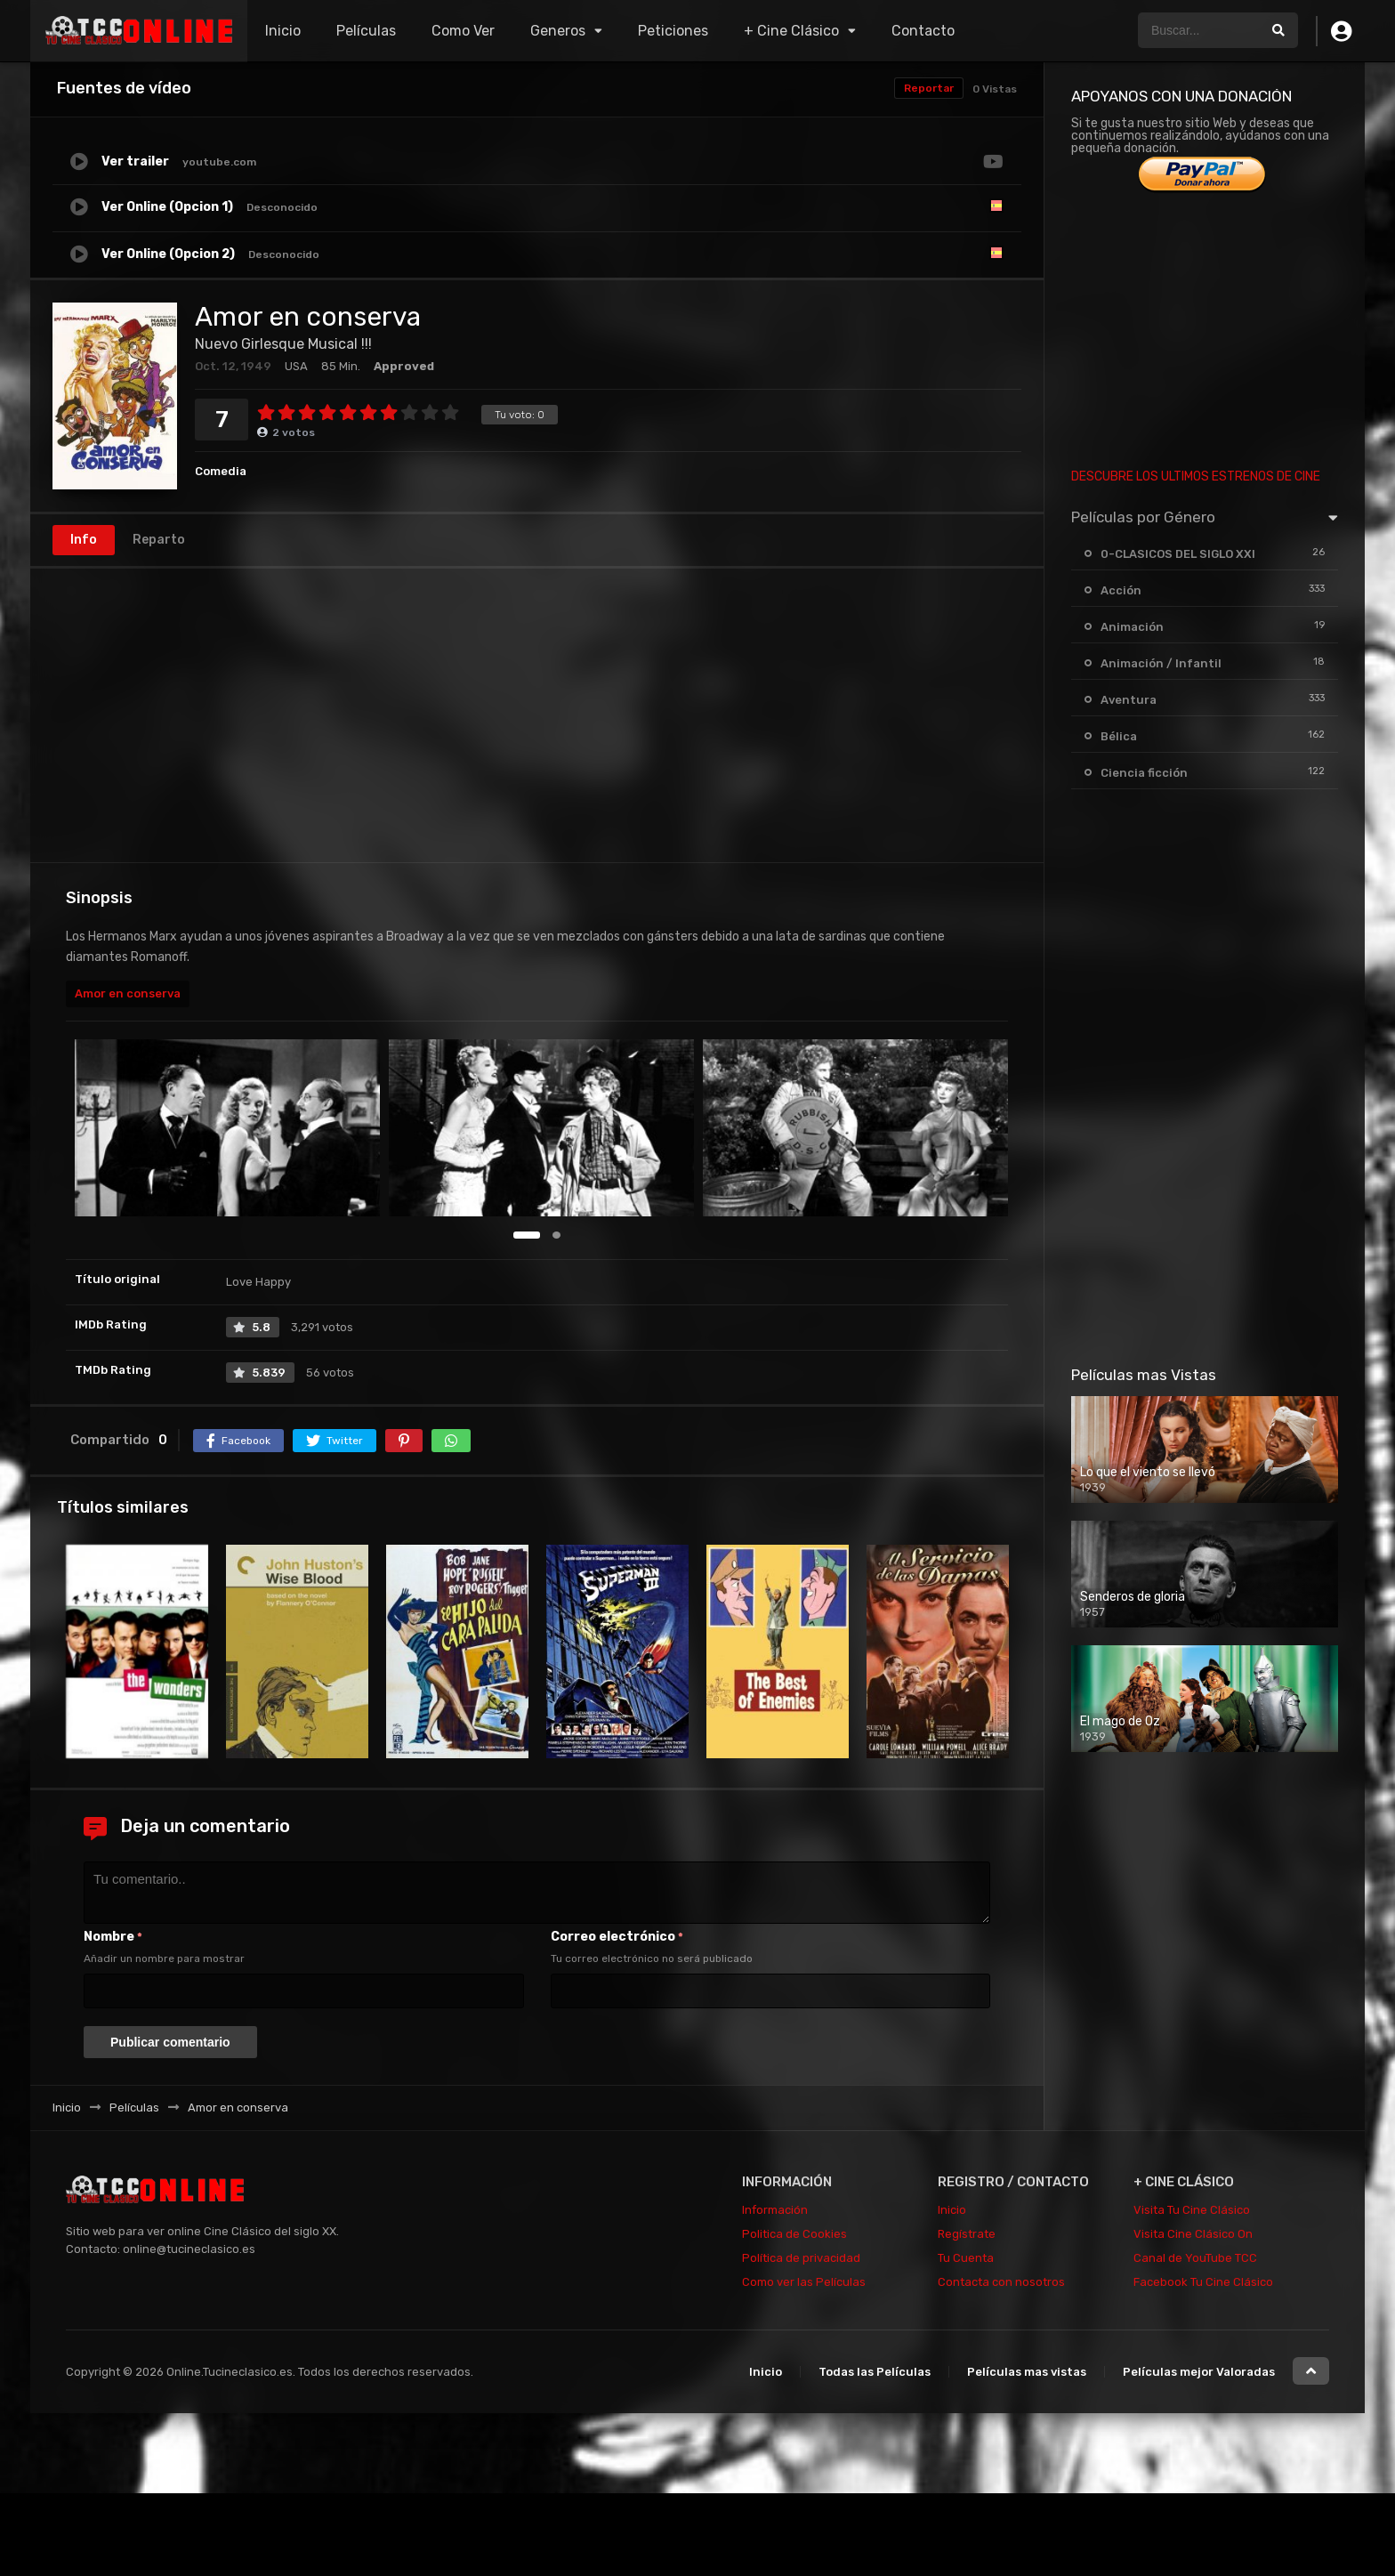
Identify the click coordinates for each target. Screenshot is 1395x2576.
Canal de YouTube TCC (1195, 2258)
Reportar (929, 88)
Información (775, 2210)
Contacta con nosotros (1001, 2282)
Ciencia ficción (1144, 772)
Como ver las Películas (804, 2282)
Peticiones (673, 30)
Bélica (1119, 736)
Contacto (923, 30)
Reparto (159, 539)
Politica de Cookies (794, 2234)
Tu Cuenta (966, 2258)
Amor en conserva (128, 993)
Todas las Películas (874, 2371)
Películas (366, 30)
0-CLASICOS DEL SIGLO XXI (1178, 554)
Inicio (283, 30)
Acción (1121, 590)
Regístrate (967, 2234)
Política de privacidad (801, 2258)
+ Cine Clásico (791, 30)
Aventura (1129, 700)
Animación (1132, 627)
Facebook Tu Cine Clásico (1203, 2282)
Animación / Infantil (1161, 663)
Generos (557, 30)
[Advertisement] (537, 715)
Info (83, 539)
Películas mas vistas (1026, 2371)
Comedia (220, 471)
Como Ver (463, 30)
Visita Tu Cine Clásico (1191, 2210)
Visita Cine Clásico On (1193, 2234)
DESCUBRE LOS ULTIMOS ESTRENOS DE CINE (1195, 476)
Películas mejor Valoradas (1199, 2371)
